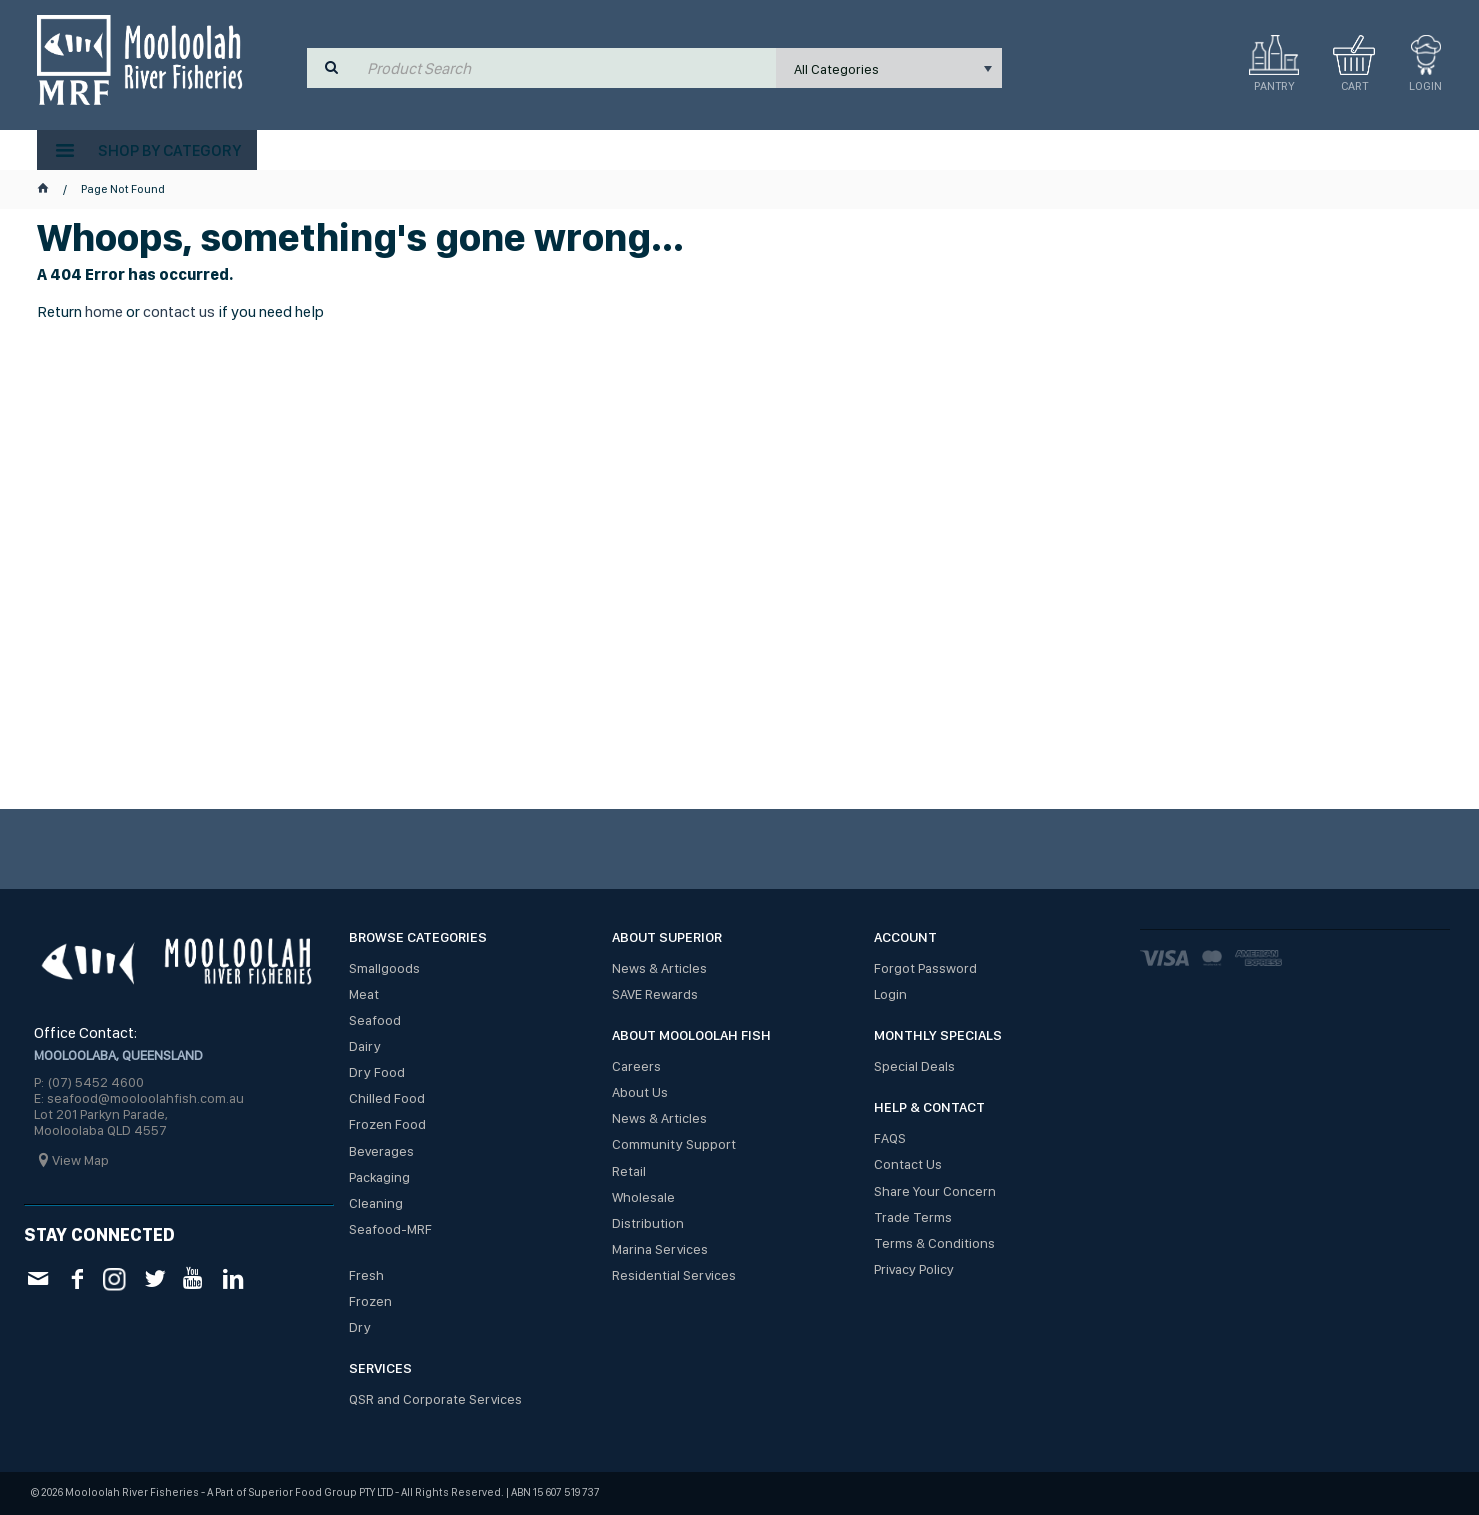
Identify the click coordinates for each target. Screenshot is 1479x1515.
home (104, 311)
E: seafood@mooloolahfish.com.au (139, 1098)
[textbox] (567, 68)
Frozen (370, 1301)
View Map (80, 1160)
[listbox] (889, 68)
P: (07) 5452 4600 (89, 1082)
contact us (179, 311)
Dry (360, 1327)
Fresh (366, 1275)
